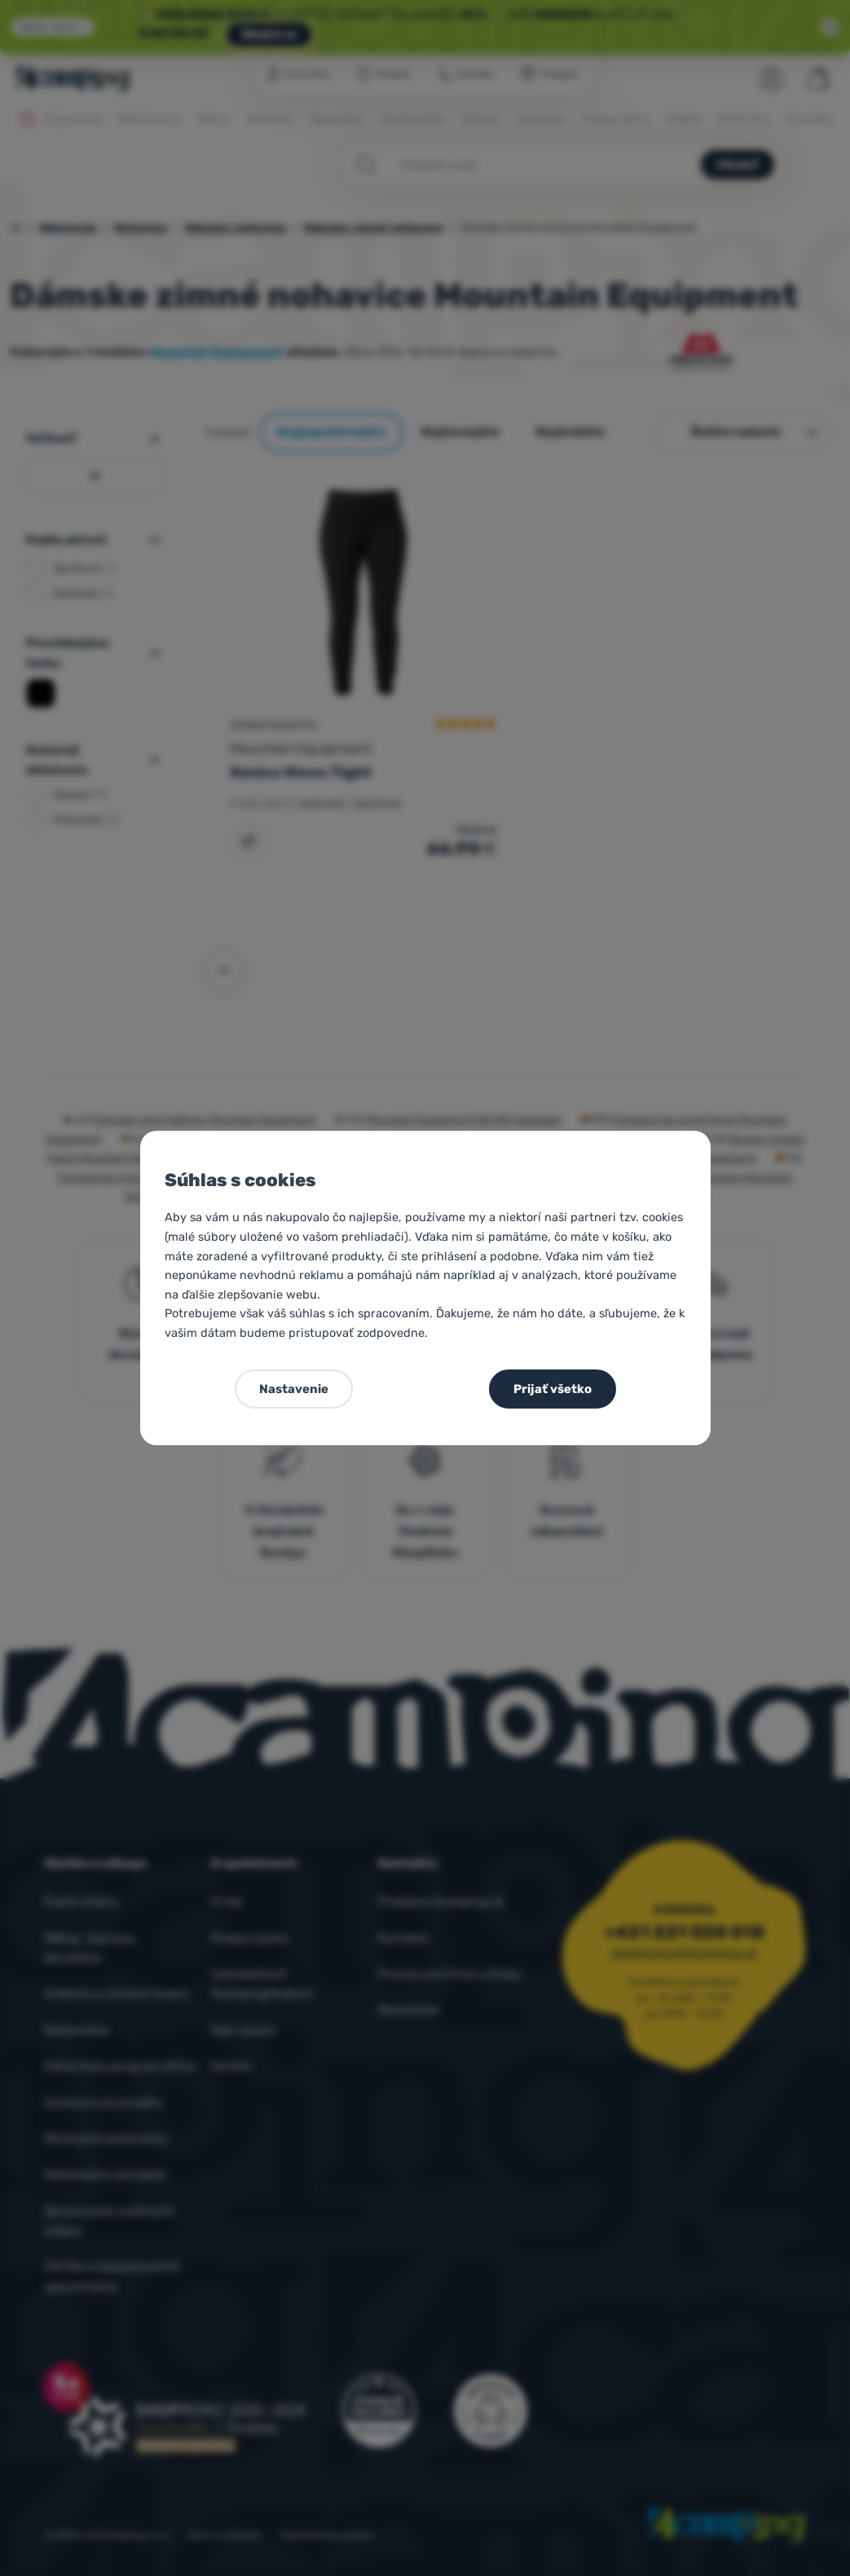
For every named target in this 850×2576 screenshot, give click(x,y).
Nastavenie (293, 1389)
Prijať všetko (552, 1389)
